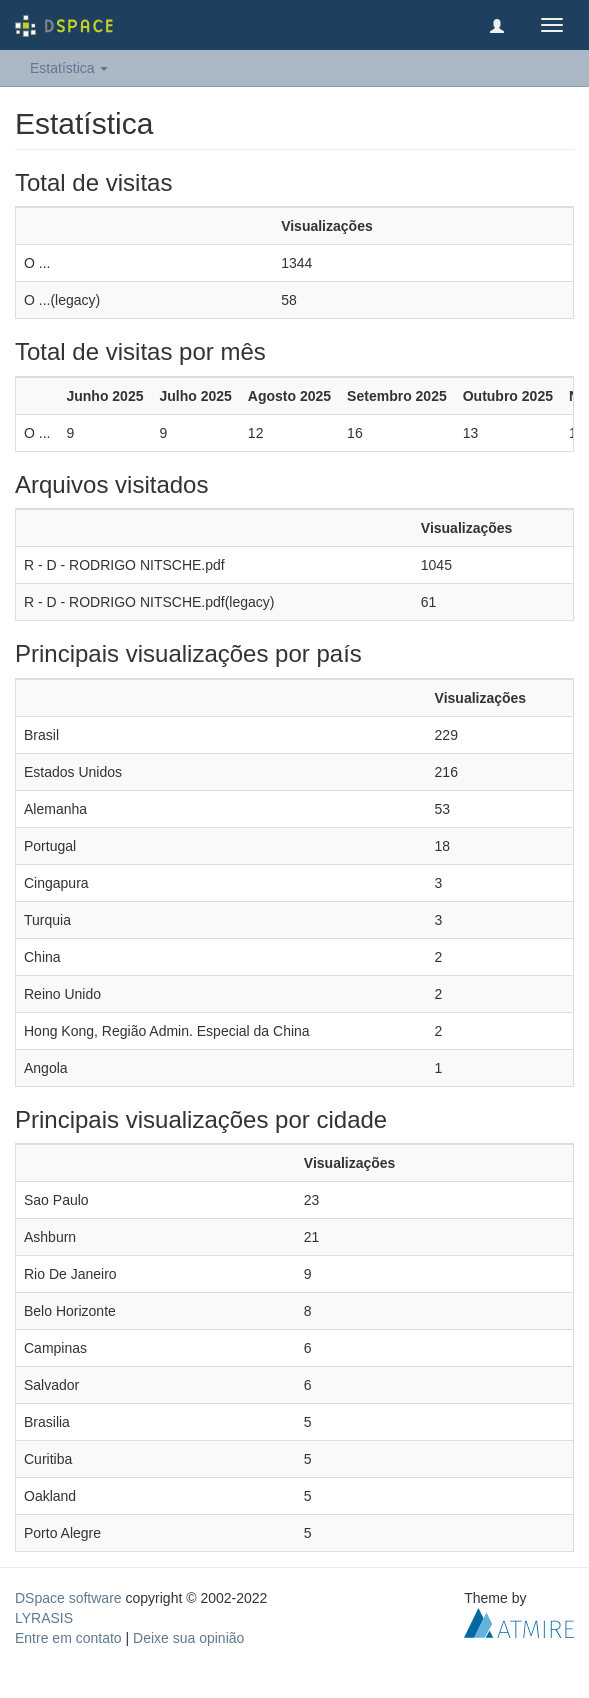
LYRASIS (44, 1618)
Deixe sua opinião (188, 1638)
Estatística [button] (69, 68)
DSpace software (68, 1598)
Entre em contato (68, 1638)
